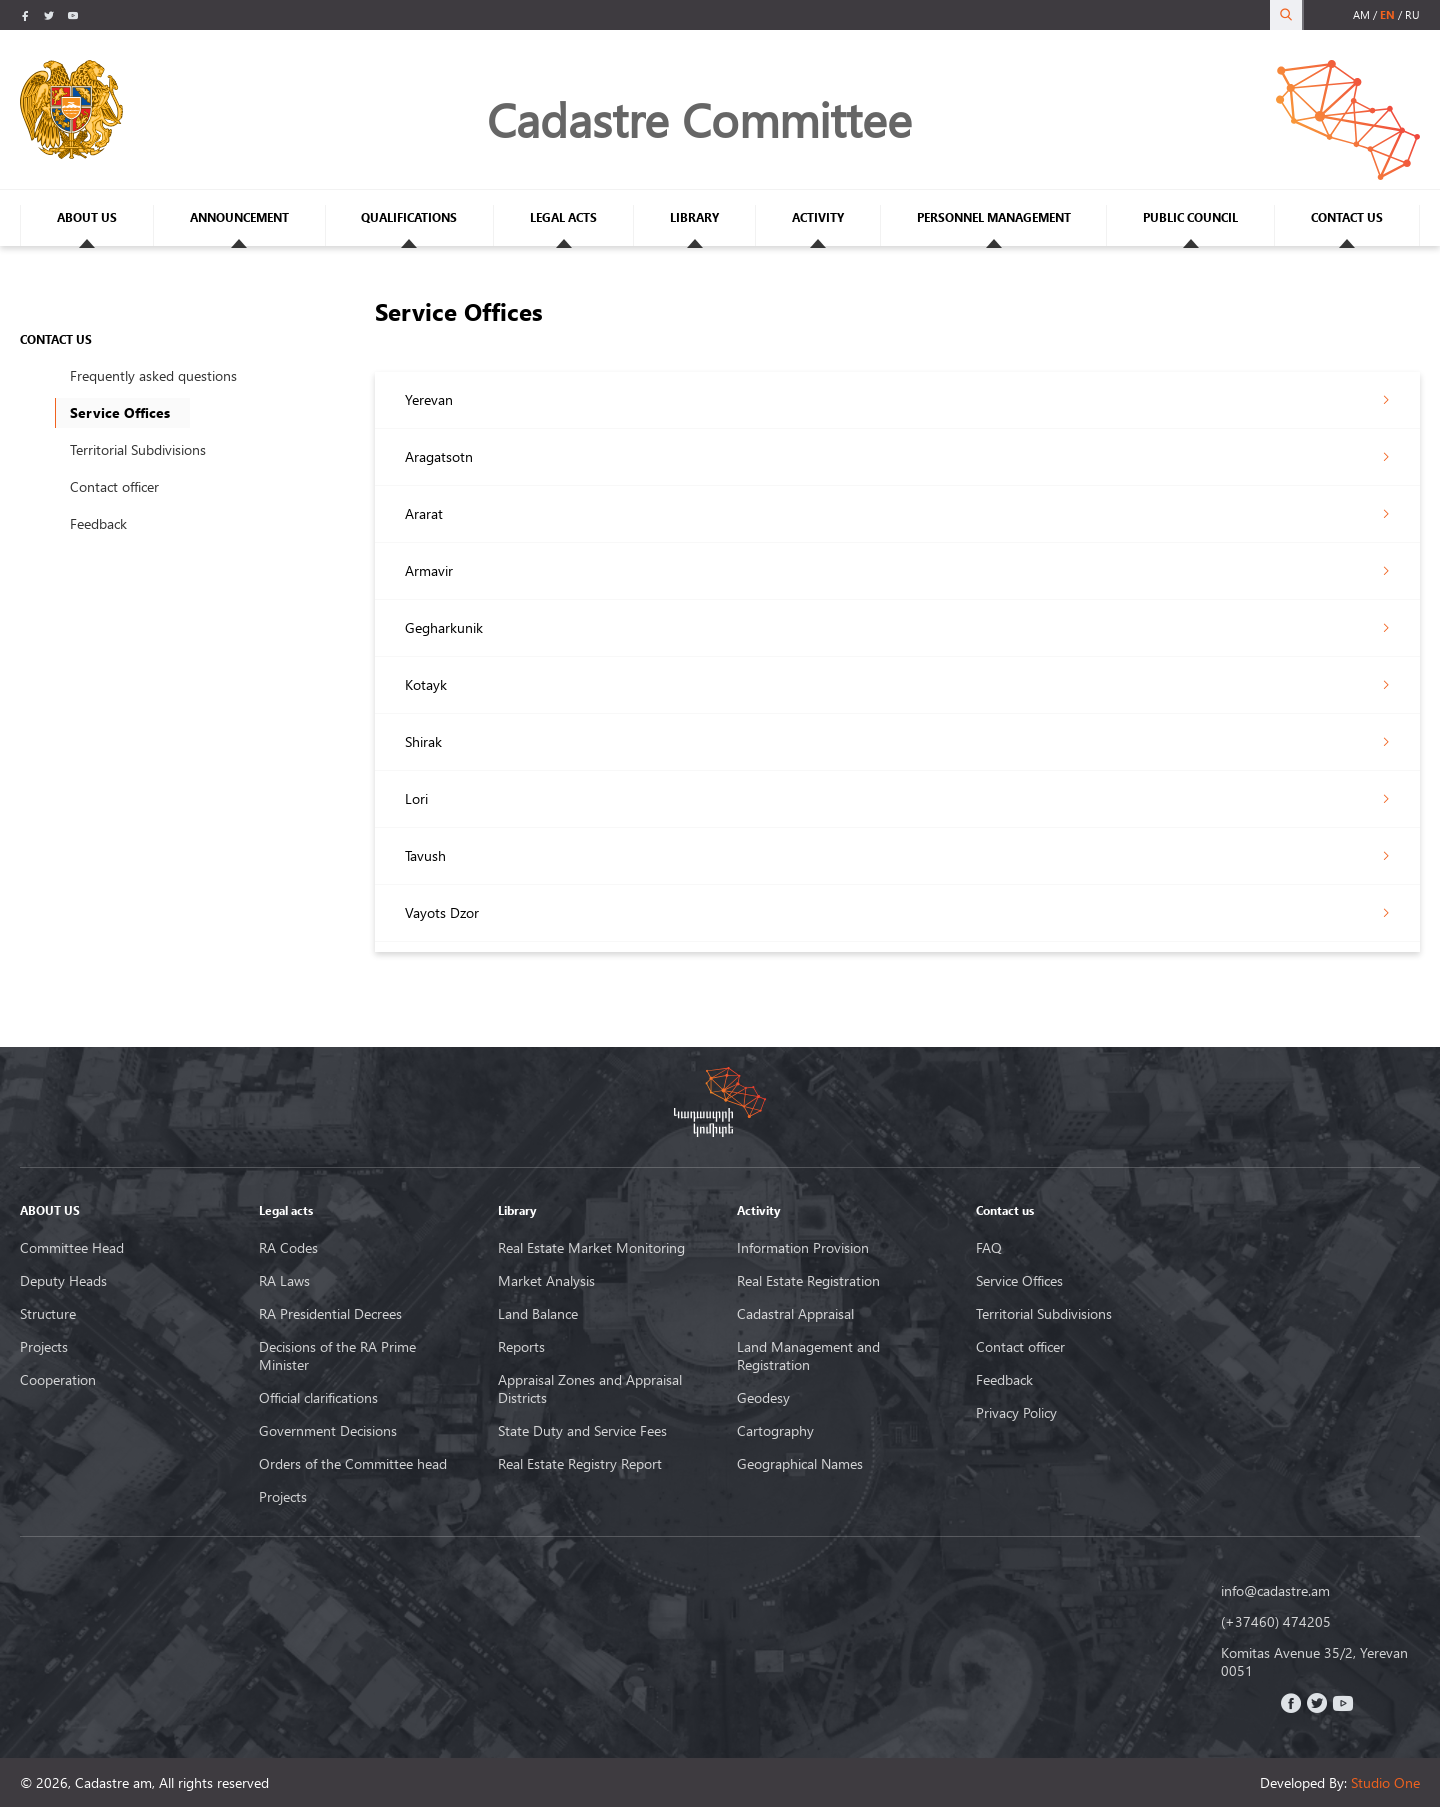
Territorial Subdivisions (138, 449)
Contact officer (114, 486)
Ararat (424, 513)
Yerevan (429, 399)
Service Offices (1019, 1281)
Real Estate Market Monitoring (591, 1248)
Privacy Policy (1016, 1413)
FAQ (989, 1248)
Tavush (425, 855)
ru (1412, 14)
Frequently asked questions (153, 375)
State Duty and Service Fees (582, 1431)
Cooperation (58, 1380)
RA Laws (284, 1281)
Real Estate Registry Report (580, 1464)
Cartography (775, 1431)
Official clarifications (318, 1398)
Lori (416, 798)
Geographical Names (800, 1464)
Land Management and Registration (808, 1356)
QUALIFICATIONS (409, 217)
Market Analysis (546, 1281)
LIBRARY (694, 217)
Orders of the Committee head (353, 1464)
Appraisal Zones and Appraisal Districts (590, 1389)
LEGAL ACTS (563, 217)
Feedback (98, 523)
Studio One (1385, 1782)
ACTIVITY (818, 217)
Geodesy (763, 1398)
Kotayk (426, 684)
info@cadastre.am (1275, 1591)
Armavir (429, 570)
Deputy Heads (63, 1281)
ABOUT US (87, 217)
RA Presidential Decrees (330, 1314)
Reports (521, 1347)
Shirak (423, 741)
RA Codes (288, 1248)
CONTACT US (1347, 217)
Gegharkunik (444, 627)
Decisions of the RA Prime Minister (337, 1356)
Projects (44, 1347)
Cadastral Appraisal (795, 1314)
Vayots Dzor (442, 912)
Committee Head (72, 1248)
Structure (48, 1314)
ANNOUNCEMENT (239, 217)
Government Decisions (328, 1431)
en (1387, 14)
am (1361, 14)
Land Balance (538, 1314)
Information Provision (803, 1248)
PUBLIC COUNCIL (1190, 217)
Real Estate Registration (808, 1281)
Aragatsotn (439, 456)
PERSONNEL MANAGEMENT (994, 217)
